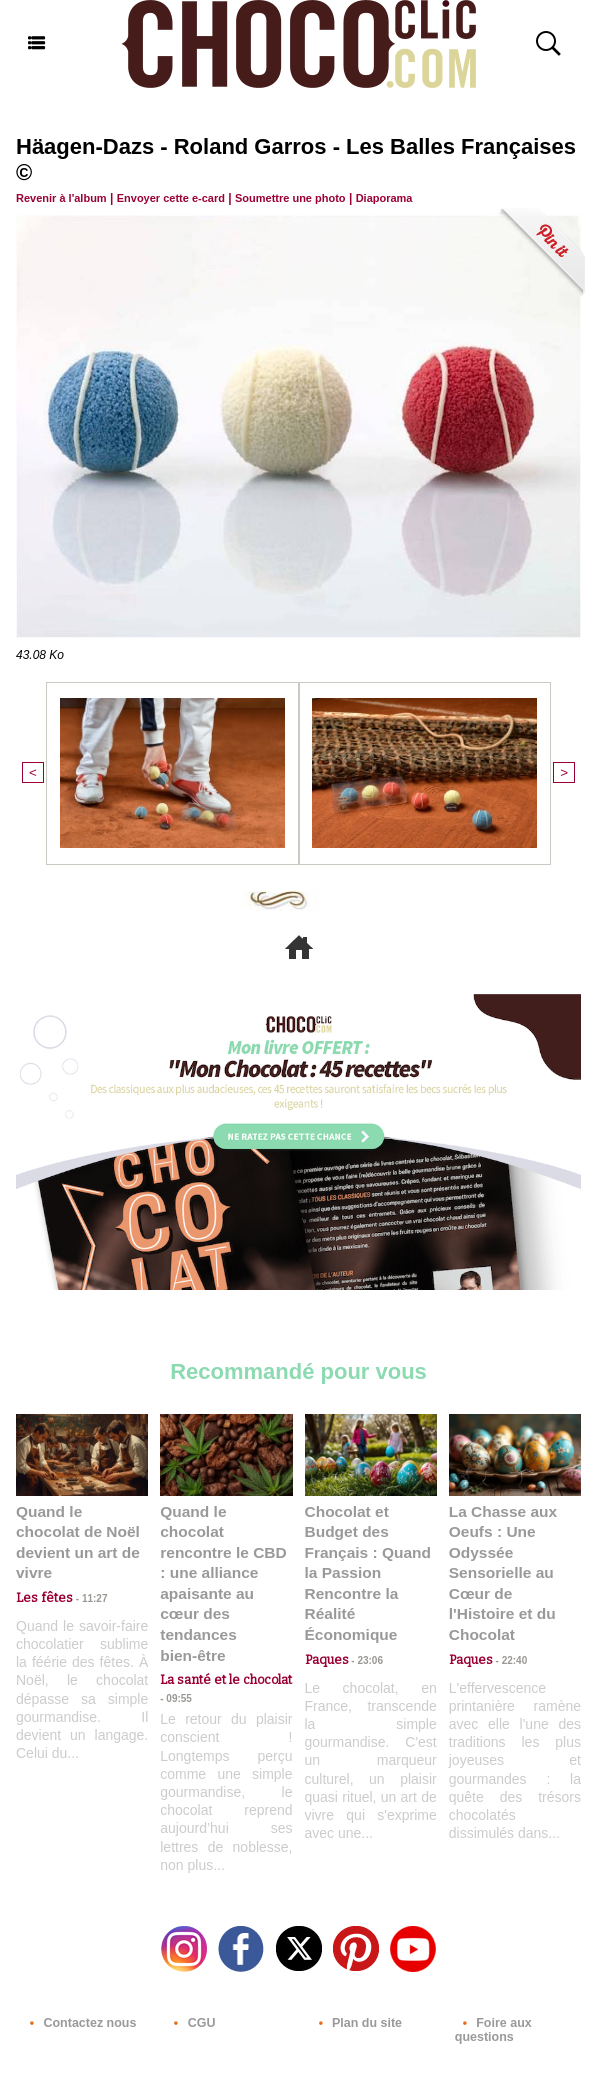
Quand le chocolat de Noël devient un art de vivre (78, 1527)
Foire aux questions (492, 1979)
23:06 (363, 1630)
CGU (190, 1972)
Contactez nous (77, 1972)
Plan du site (355, 1972)
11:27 (83, 1571)
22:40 (507, 1630)
